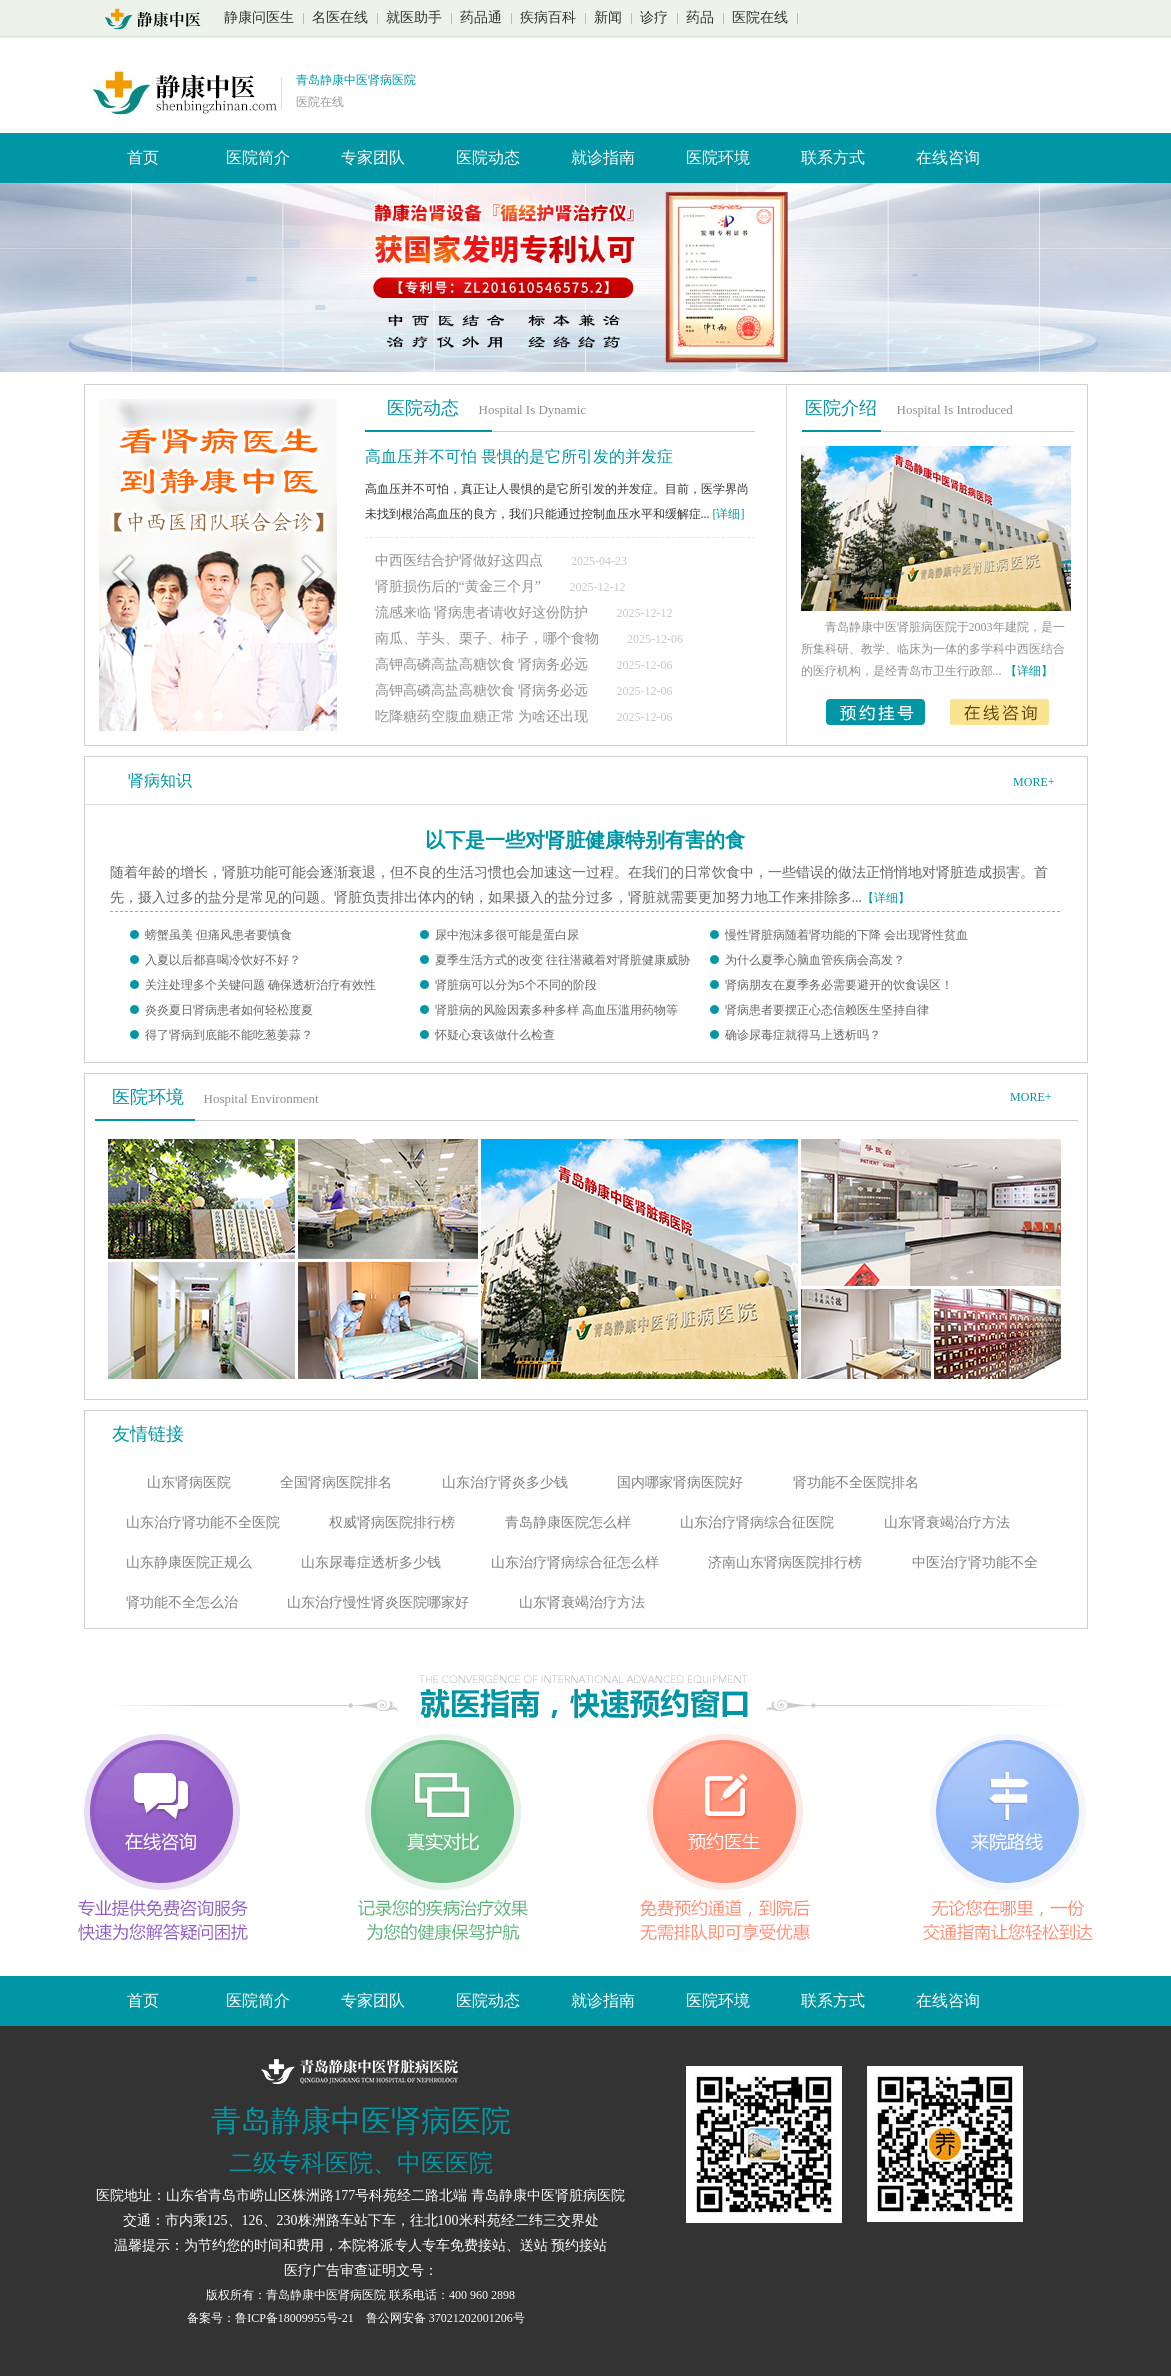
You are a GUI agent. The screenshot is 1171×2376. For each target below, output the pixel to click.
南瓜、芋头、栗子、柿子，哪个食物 (489, 638)
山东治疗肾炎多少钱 (505, 1482)
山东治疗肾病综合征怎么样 (575, 1562)
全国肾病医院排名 (336, 1482)
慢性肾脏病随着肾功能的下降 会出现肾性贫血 (846, 935)
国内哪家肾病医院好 (680, 1482)
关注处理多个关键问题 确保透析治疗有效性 (260, 985)
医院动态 (488, 157)
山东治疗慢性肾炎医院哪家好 (378, 1602)
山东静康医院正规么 (189, 1562)
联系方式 (833, 157)
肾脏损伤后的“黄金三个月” (458, 586)
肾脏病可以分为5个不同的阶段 (516, 985)
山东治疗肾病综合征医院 (757, 1522)
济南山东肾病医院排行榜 (785, 1562)
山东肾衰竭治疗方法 (947, 1522)
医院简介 (258, 157)
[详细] (729, 514)
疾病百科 (548, 17)
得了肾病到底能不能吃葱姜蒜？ (229, 1035)
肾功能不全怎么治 (182, 1602)
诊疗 (654, 17)
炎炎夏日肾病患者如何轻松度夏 (229, 1010)
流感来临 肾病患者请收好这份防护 (483, 612)
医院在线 (760, 17)
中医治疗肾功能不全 (975, 1562)
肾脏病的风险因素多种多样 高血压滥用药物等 (556, 1010)
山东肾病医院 (189, 1482)
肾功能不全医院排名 (856, 1482)
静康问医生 (259, 17)
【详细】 (886, 898)
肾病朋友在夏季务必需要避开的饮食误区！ (839, 985)
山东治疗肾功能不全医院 (203, 1522)
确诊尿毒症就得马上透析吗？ (803, 1035)
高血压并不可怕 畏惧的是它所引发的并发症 (519, 456)
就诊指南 (603, 157)
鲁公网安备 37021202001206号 (445, 2318)
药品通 (481, 17)
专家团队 (373, 157)
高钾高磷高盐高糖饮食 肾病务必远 (483, 664)
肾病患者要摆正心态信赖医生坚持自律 (827, 1010)
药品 (700, 17)
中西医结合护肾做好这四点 (459, 560)
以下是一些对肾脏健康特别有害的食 (585, 840)
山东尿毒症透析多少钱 (371, 1562)
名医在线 (340, 17)
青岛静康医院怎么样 (568, 1522)
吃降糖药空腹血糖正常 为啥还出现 (483, 716)
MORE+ (1033, 782)
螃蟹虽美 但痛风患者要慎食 (218, 935)
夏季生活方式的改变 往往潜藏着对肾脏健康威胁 (562, 960)
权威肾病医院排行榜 (392, 1522)
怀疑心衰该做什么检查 (495, 1035)
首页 (143, 157)
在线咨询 (948, 157)
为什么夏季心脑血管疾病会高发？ (815, 960)
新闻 (608, 17)
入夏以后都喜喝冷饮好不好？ (223, 960)
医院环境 (718, 157)
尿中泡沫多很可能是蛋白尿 (507, 935)
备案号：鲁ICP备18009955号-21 (272, 2318)
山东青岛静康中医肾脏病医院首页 (158, 19)
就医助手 (414, 17)
